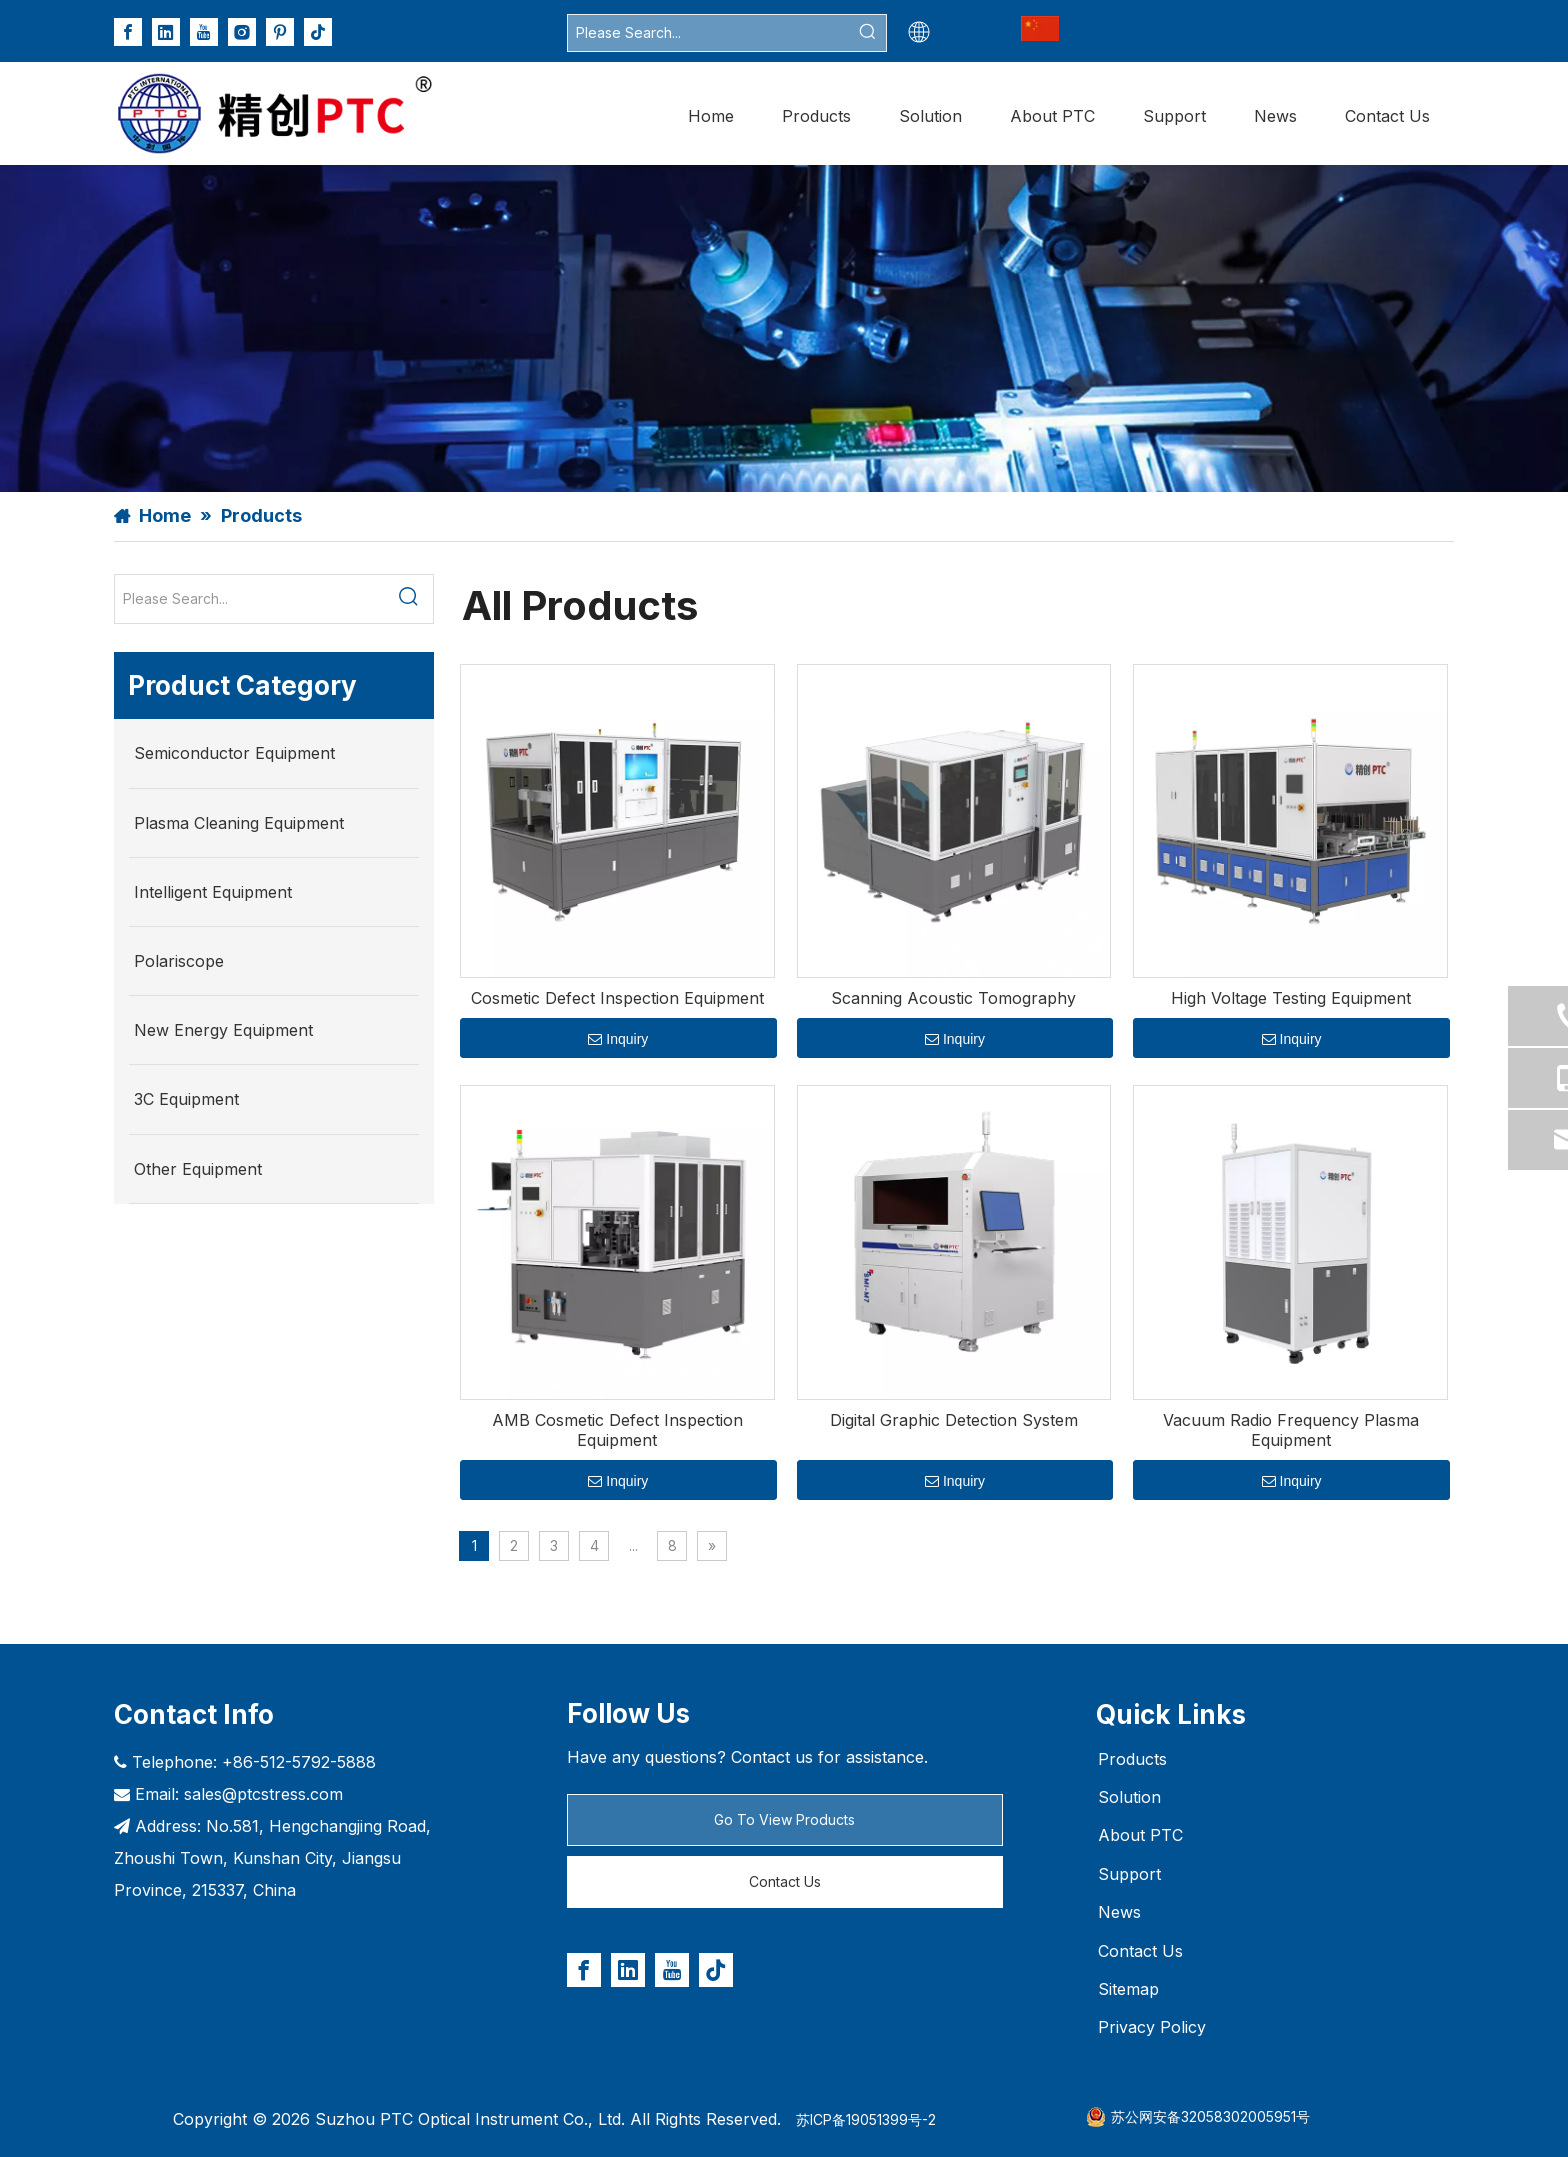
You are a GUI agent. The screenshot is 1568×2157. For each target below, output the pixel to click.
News (1119, 1912)
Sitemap (1128, 1989)
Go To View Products (784, 1819)
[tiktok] (318, 32)
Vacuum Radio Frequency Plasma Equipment (1291, 1430)
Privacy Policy (1152, 2027)
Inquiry (618, 1039)
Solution (1129, 1797)
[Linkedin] (166, 32)
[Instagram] (242, 32)
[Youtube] (204, 32)
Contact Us (785, 1881)
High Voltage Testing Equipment (1291, 998)
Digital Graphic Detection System (954, 1420)
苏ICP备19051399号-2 (866, 2119)
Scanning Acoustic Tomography (953, 998)
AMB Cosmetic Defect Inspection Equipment (617, 1430)
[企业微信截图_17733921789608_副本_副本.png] (1040, 29)
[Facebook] (128, 32)
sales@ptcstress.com (263, 1794)
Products (1132, 1759)
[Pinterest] (280, 32)
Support (1129, 1874)
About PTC (1140, 1835)
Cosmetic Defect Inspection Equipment (617, 998)
